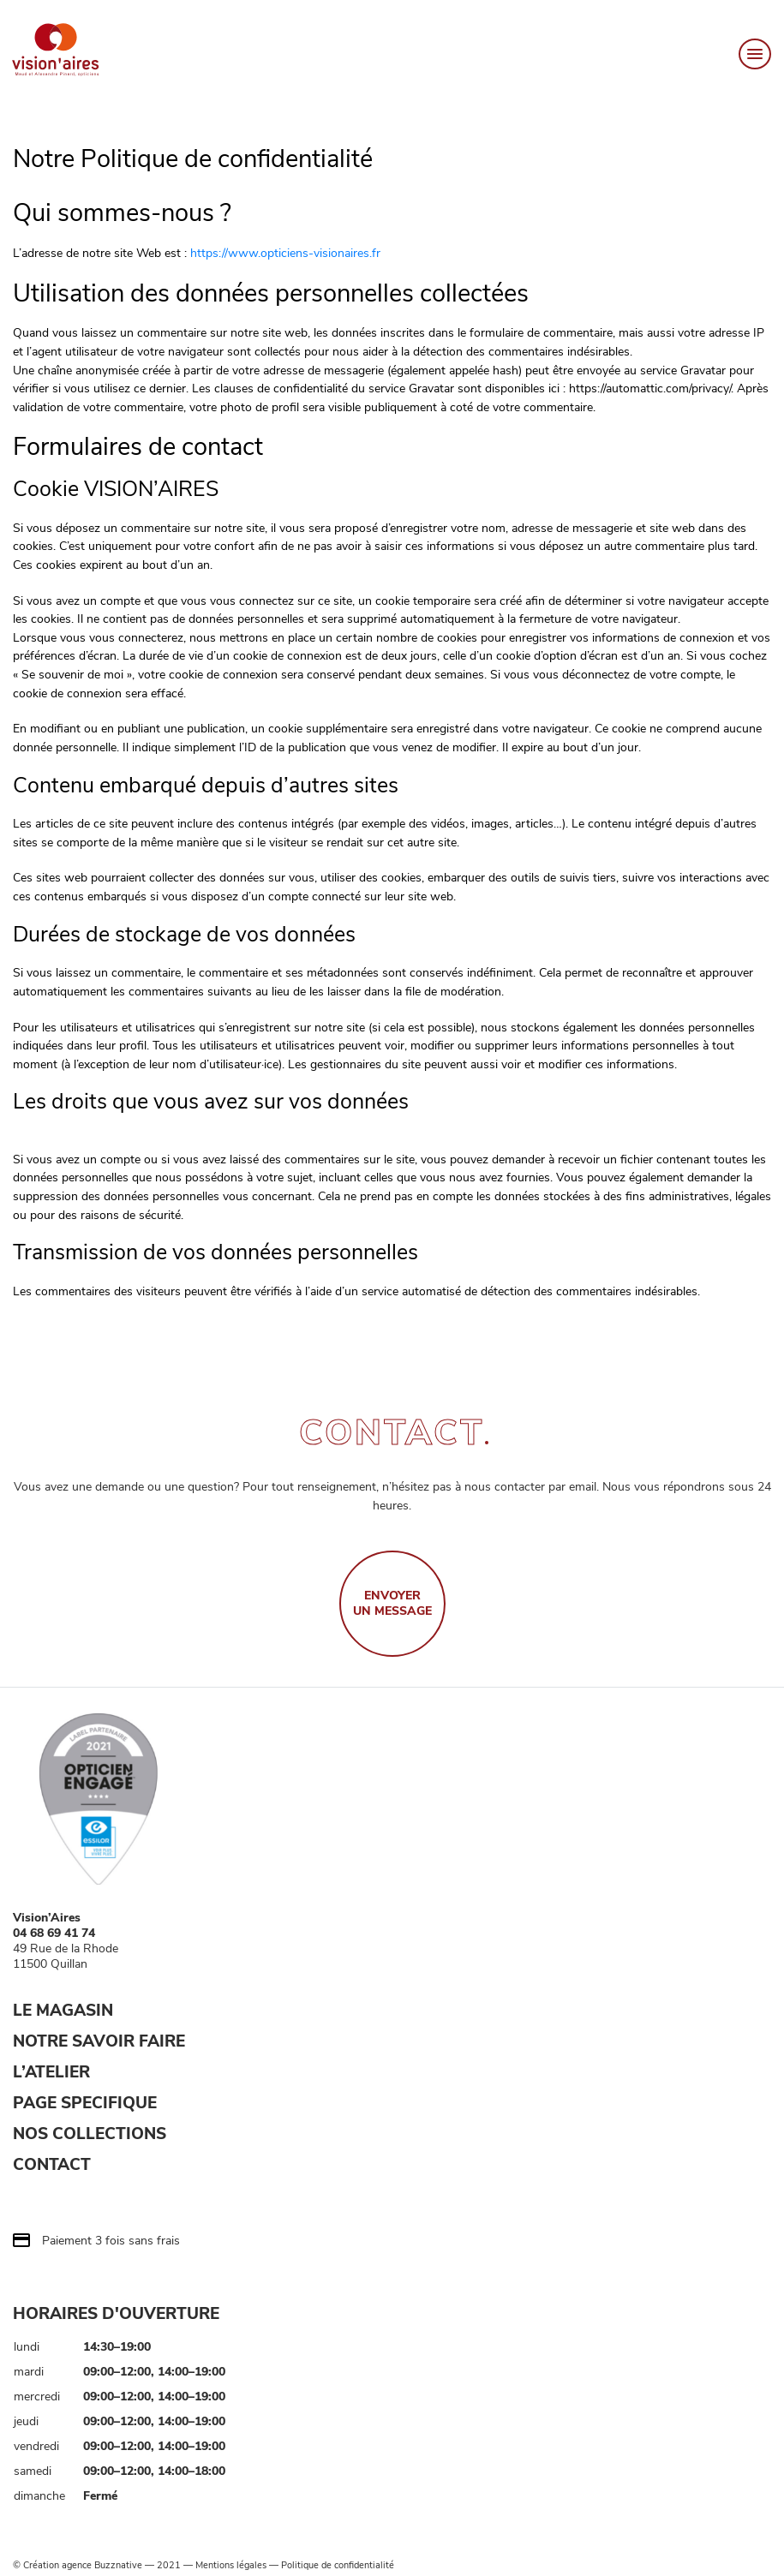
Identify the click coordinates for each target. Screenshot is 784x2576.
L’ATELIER (51, 2072)
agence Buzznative (102, 2566)
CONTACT (52, 2165)
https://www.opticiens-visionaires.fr (285, 252)
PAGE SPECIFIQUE (85, 2103)
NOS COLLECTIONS (89, 2134)
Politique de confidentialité (337, 2566)
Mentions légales (230, 2566)
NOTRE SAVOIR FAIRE (99, 2041)
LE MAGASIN (63, 2010)
